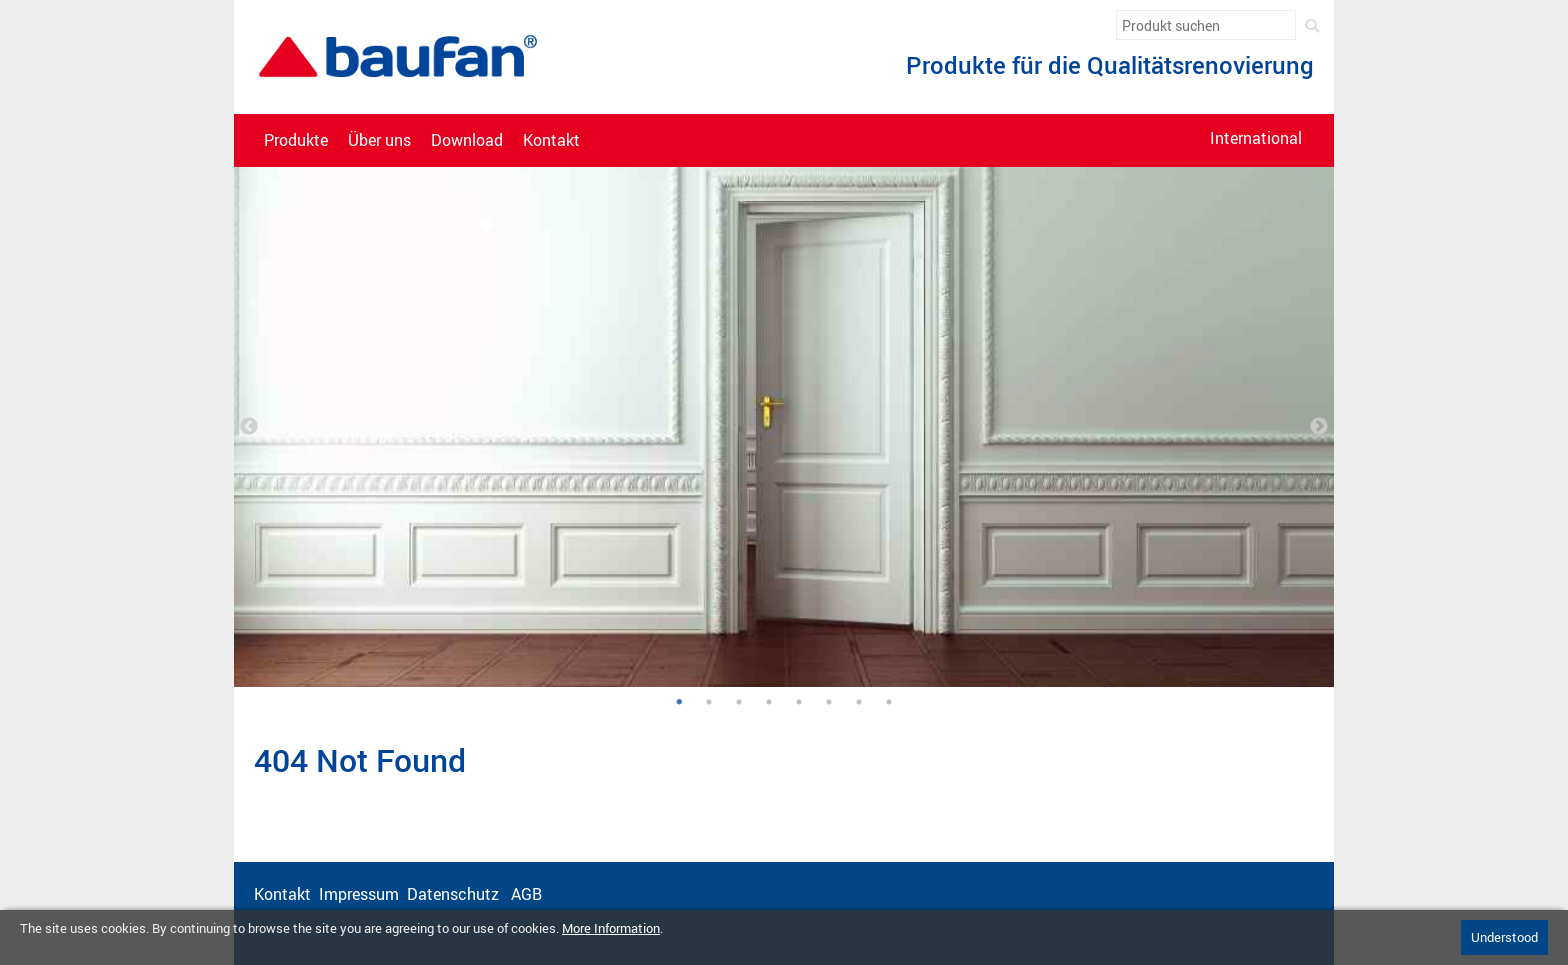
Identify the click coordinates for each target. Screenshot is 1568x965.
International (1256, 138)
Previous (249, 427)
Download (467, 140)
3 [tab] (739, 702)
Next (1319, 427)
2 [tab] (709, 702)
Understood (1504, 937)
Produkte (296, 140)
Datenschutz (455, 894)
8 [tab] (889, 702)
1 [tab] (678, 702)
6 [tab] (829, 702)
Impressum (359, 894)
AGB (528, 894)
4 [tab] (769, 702)
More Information (611, 928)
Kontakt (551, 140)
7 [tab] (859, 702)
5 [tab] (799, 702)
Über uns (379, 140)
